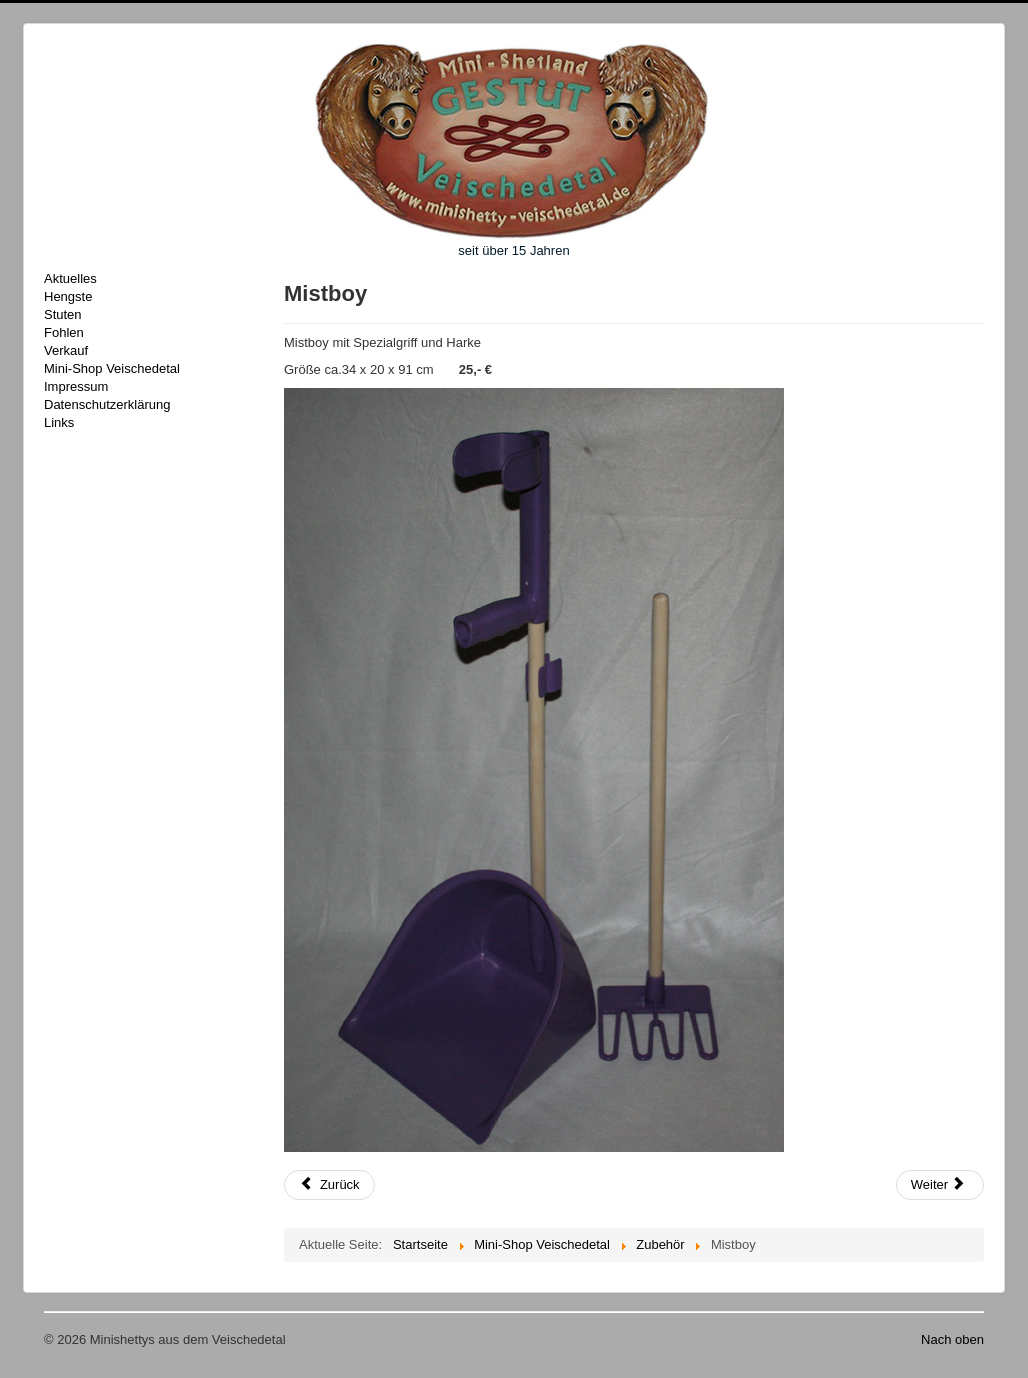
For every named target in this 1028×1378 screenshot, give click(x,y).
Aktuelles (70, 278)
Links (59, 422)
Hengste (68, 296)
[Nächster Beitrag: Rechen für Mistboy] (940, 1185)
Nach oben (952, 1339)
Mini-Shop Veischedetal (112, 368)
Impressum (76, 386)
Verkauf (66, 350)
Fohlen (64, 332)
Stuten (63, 314)
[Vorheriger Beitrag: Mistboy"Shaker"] (329, 1185)
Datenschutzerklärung (107, 404)
